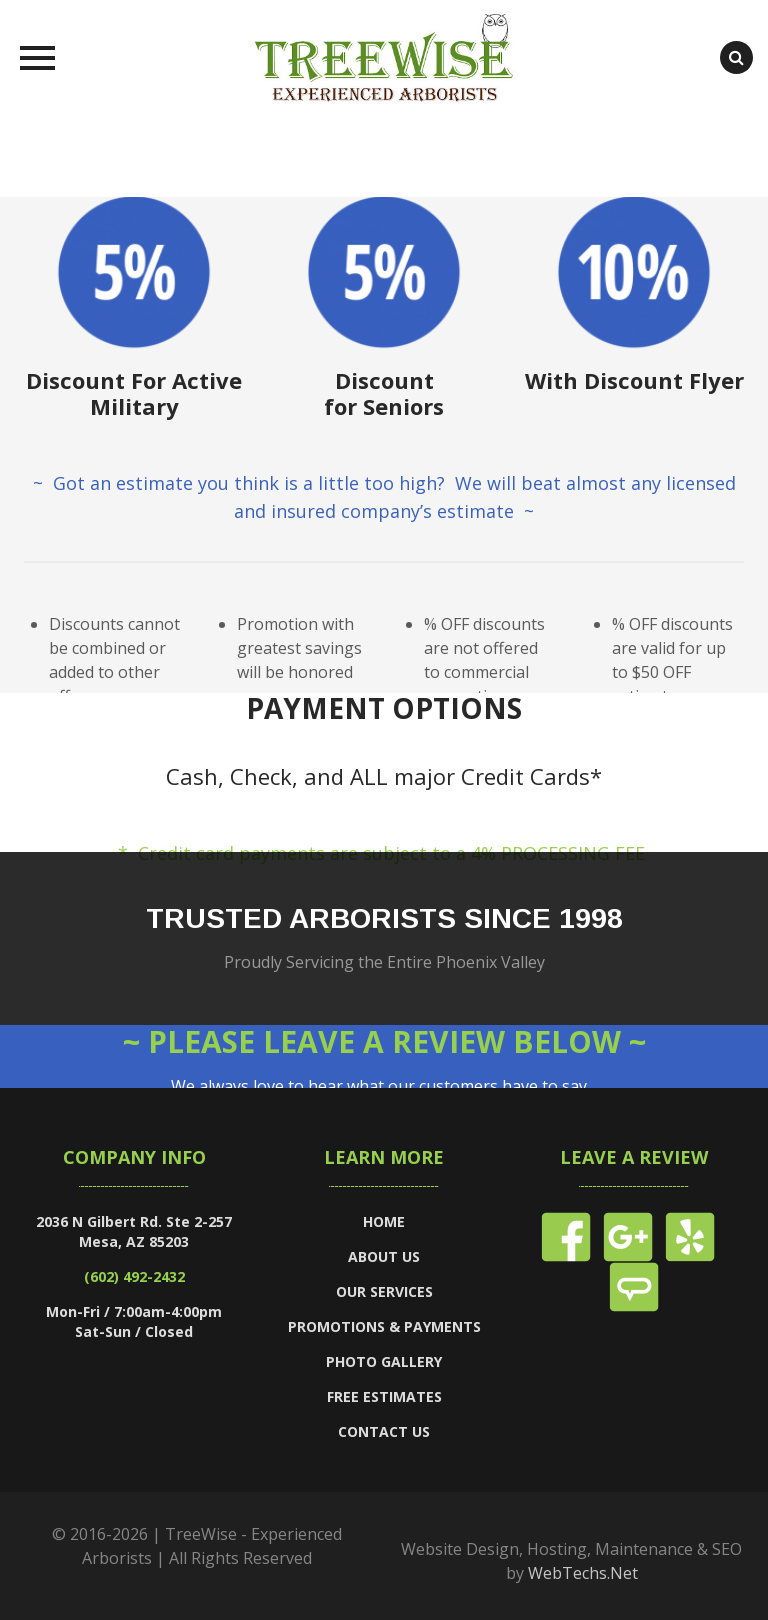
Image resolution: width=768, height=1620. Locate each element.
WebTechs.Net (583, 1573)
